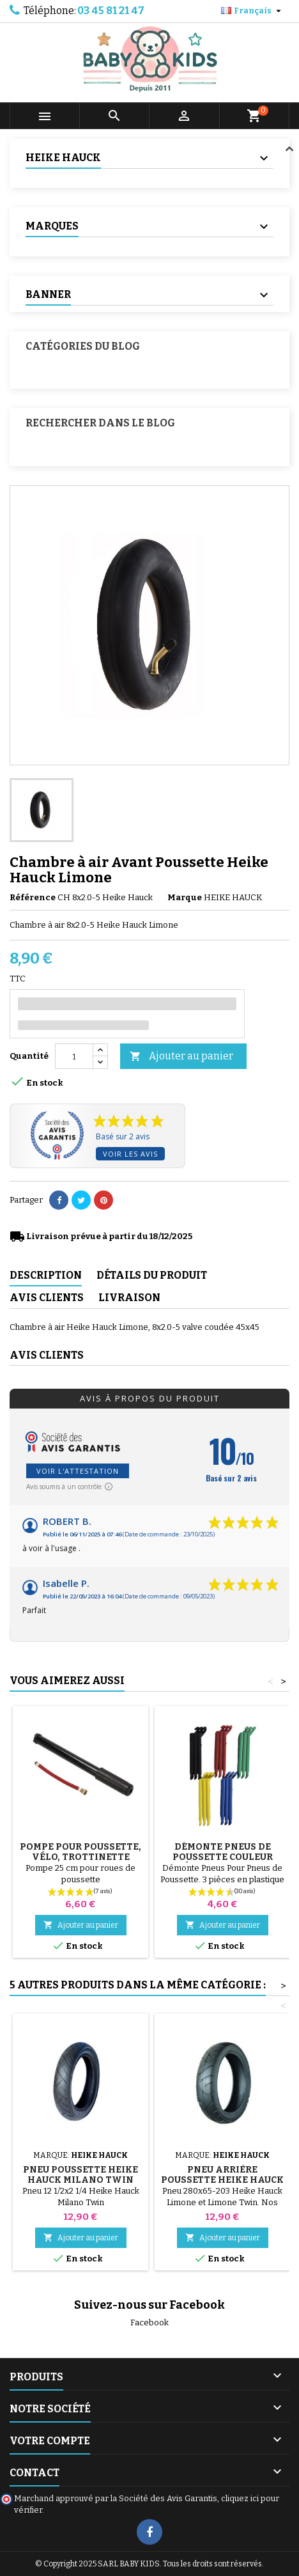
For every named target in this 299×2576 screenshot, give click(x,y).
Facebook (149, 2322)
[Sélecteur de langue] (252, 11)
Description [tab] (46, 1275)
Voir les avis (130, 1154)
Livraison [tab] (129, 1298)
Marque (184, 897)
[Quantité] (74, 1056)
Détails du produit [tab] (151, 1275)
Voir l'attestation (77, 1471)
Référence (33, 897)
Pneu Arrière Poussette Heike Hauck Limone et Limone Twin (222, 2180)
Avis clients (47, 1355)
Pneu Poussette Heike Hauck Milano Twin (80, 2174)
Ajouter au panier (181, 1056)
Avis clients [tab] (47, 1298)
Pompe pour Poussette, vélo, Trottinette (80, 1851)
